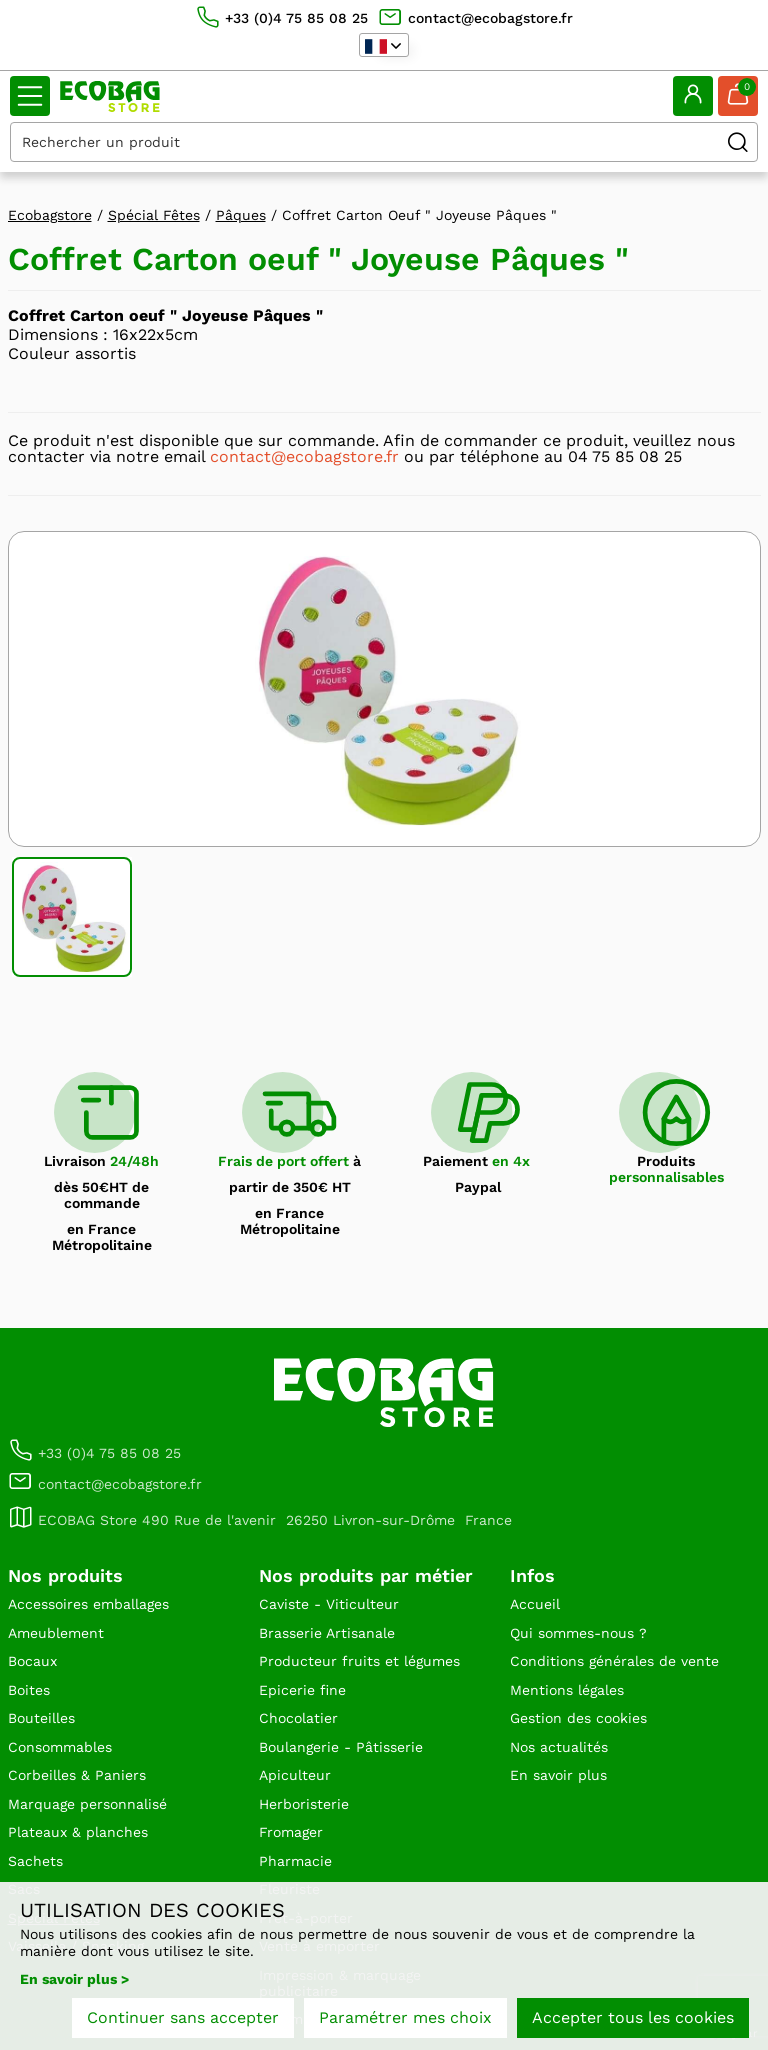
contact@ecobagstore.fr (304, 456)
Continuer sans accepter (183, 2017)
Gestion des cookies (578, 1718)
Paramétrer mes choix (405, 2017)
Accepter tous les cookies (633, 2017)
